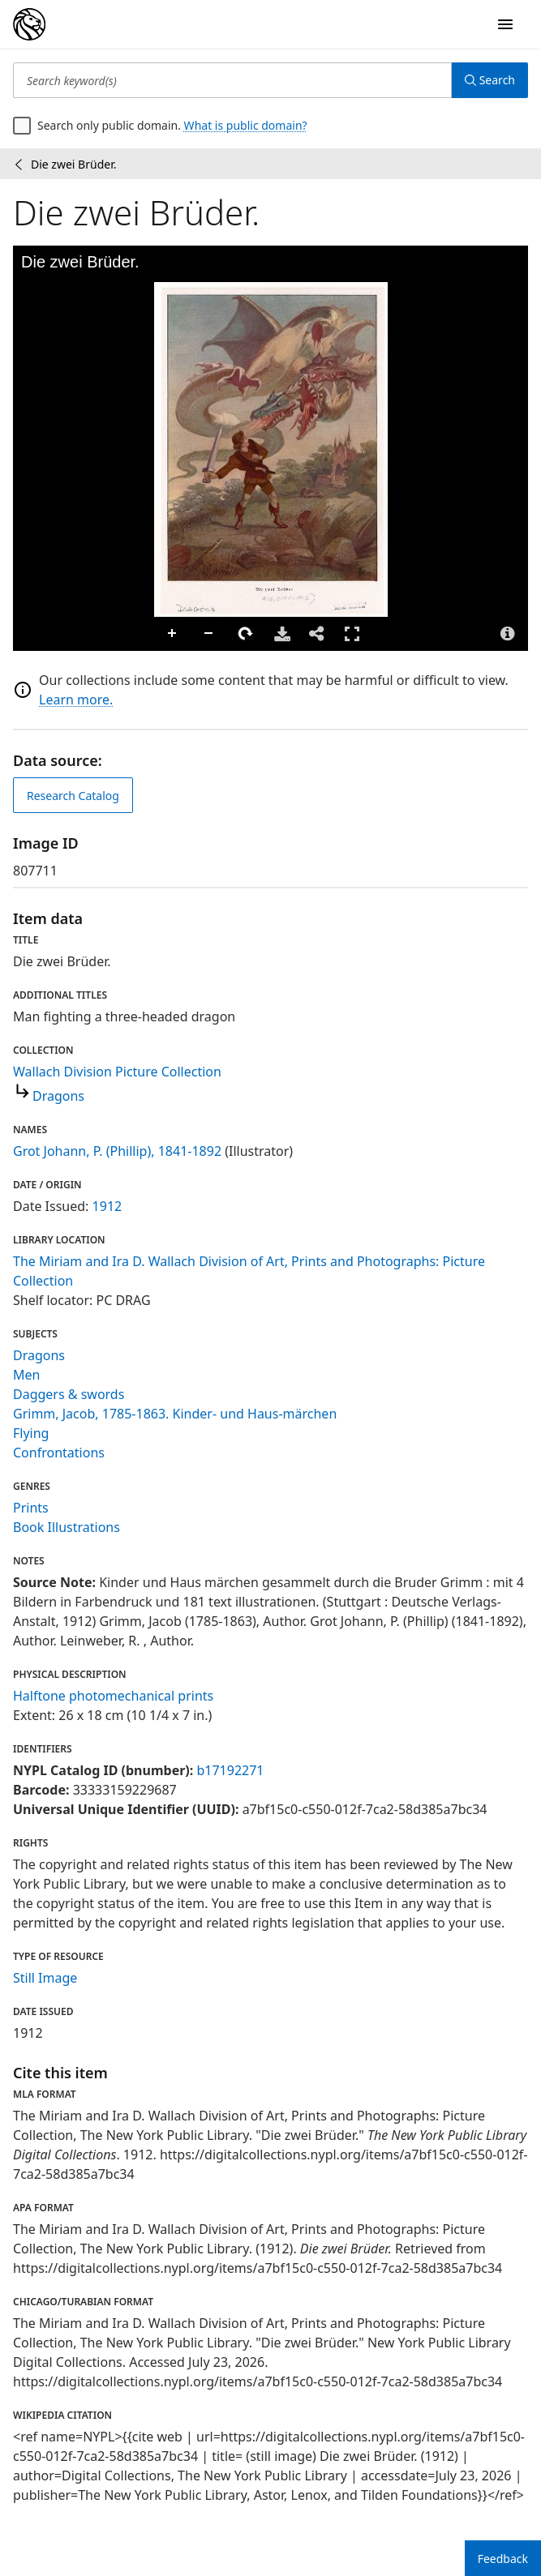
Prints (31, 1508)
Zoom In (173, 634)
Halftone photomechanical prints (113, 1696)
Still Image (45, 1978)
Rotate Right (246, 634)
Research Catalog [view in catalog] (73, 795)
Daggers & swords (68, 1394)
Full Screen (352, 633)
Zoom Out (209, 634)
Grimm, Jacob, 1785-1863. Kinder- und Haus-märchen (175, 1414)
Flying (31, 1433)
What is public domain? (245, 125)
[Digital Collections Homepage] (29, 24)
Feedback (503, 2558)
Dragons (58, 1096)
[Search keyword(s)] (232, 80)
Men (26, 1375)
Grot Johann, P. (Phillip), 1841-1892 (117, 1151)
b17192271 (230, 1770)
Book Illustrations (66, 1527)
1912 (107, 1206)
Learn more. (76, 699)
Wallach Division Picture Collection (117, 1071)
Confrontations (59, 1452)
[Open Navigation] (505, 24)
